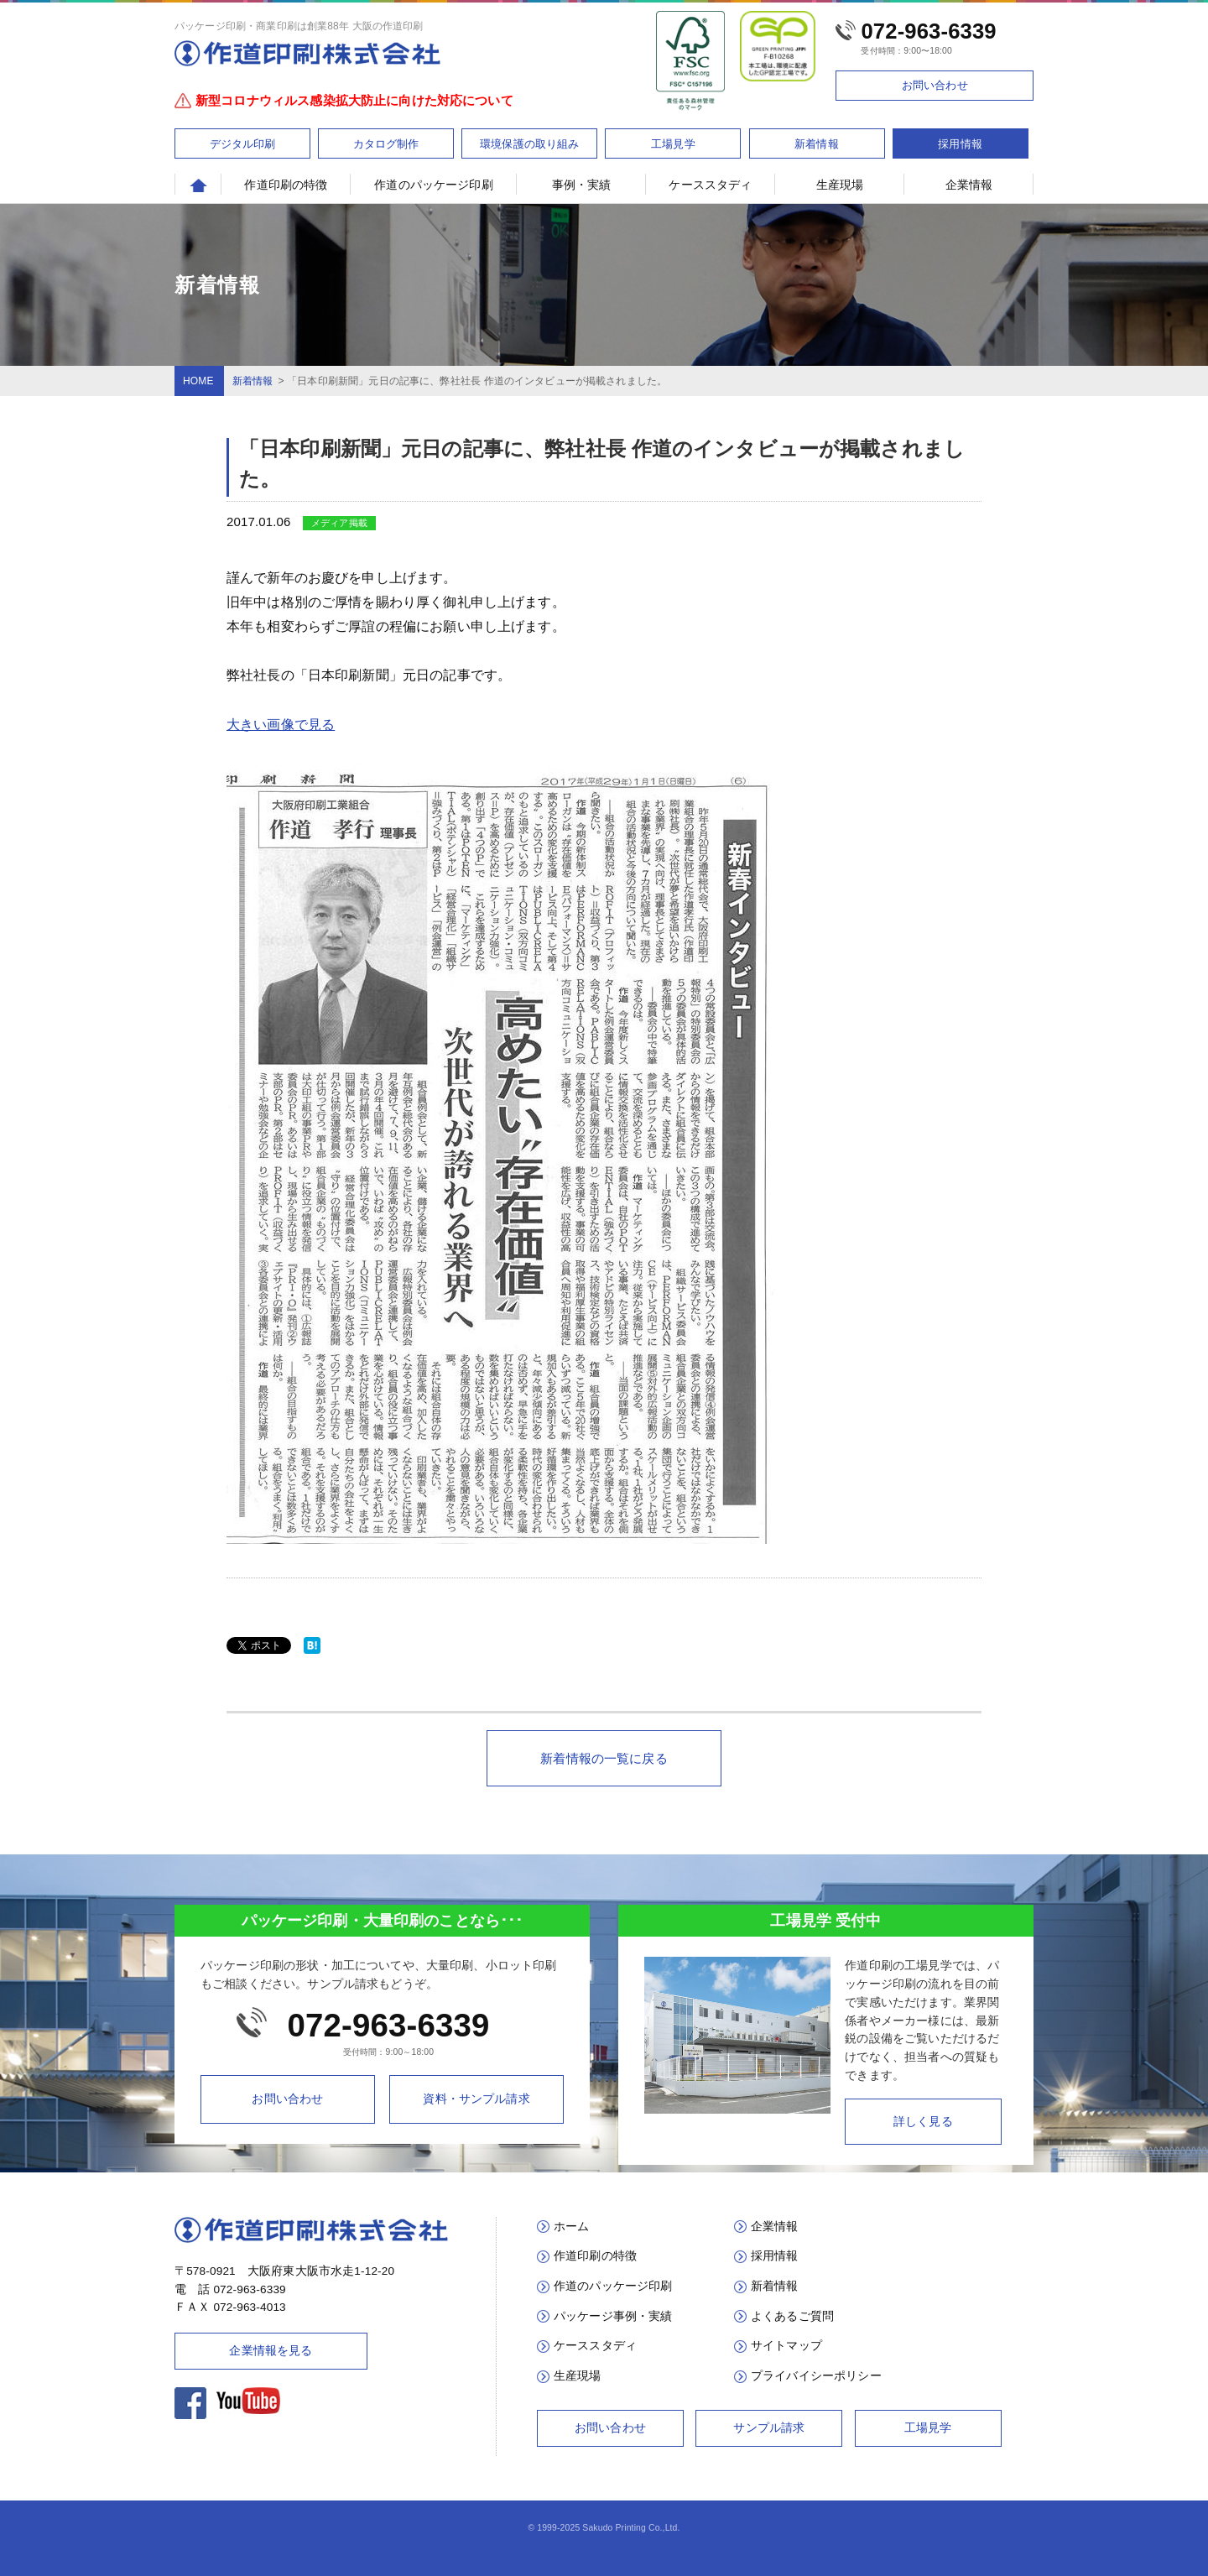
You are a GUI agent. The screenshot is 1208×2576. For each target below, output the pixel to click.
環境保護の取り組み (529, 144)
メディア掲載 (339, 523)
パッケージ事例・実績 (613, 2316)
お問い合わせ (935, 85)
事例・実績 (582, 184)
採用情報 (960, 144)
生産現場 (840, 184)
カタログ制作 (386, 144)
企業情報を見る (270, 2350)
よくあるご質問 (792, 2316)
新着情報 (816, 144)
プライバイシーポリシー (816, 2376)
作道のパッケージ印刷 (433, 184)
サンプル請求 (768, 2427)
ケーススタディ (710, 184)
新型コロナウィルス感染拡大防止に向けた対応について (354, 100)
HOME (198, 381)
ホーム (571, 2226)
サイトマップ (786, 2345)
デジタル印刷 (243, 144)
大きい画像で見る (280, 724)
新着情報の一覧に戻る (604, 1758)
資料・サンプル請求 (476, 2099)
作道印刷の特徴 (285, 184)
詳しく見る (923, 2121)
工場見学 (673, 144)
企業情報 (969, 184)
